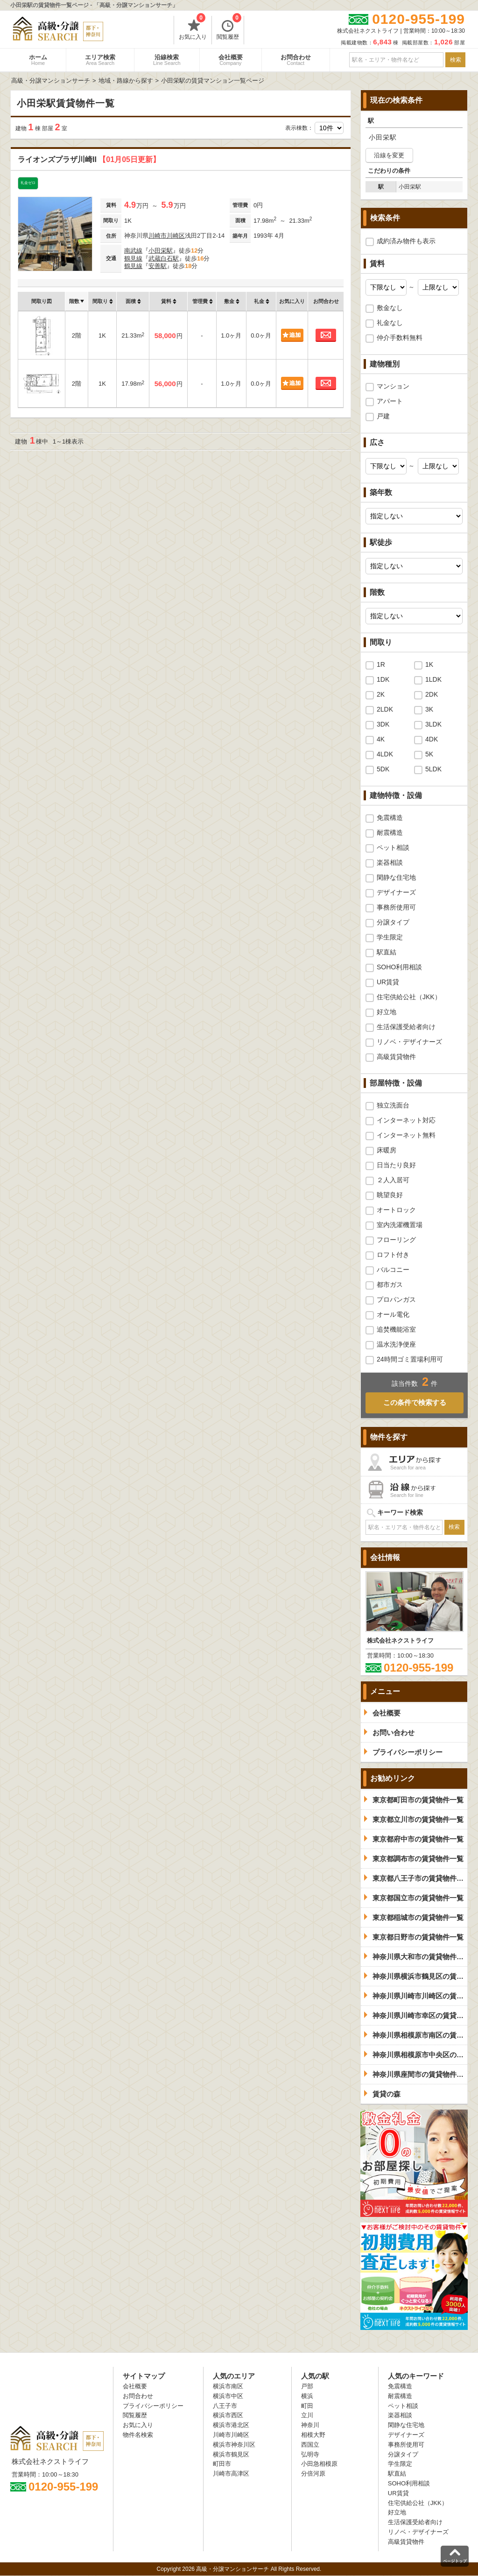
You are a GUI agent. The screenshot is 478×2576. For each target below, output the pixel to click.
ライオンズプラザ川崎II (89, 159)
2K (381, 694)
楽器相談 (390, 862)
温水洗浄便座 (396, 1344)
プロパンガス (396, 1299)
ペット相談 (393, 847)
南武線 (133, 250)
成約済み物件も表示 (406, 241)
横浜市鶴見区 (231, 2454)
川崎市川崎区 (166, 235)
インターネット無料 (406, 1135)
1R (381, 664)
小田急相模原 (319, 2463)
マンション (393, 386)
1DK (383, 679)
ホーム (38, 60)
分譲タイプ (393, 922)
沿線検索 (167, 60)
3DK (383, 724)
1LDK (433, 679)
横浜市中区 (228, 2396)
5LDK (433, 769)
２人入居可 (393, 1180)
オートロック (396, 1210)
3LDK (433, 724)
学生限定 (390, 937)
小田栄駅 (160, 250)
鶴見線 (133, 258)
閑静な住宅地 (396, 877)
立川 (307, 2415)
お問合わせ (296, 60)
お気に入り (193, 28)
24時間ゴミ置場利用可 (410, 1359)
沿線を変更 (389, 155)
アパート (390, 401)
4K (381, 739)
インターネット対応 (406, 1120)
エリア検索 (100, 60)
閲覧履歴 (229, 28)
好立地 (386, 1012)
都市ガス (390, 1284)
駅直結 (386, 952)
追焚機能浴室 (396, 1329)
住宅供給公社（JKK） (409, 997)
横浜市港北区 (231, 2424)
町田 (307, 2405)
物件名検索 (138, 2434)
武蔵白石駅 (163, 258)
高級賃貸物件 (396, 1056)
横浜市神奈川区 (234, 2444)
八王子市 (225, 2405)
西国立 (310, 2444)
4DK (431, 739)
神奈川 (310, 2424)
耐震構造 (390, 832)
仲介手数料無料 (399, 337)
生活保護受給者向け (406, 1026)
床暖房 (386, 1150)
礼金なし (390, 322)
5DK (383, 769)
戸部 (307, 2386)
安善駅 (157, 265)
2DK (431, 694)
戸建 (383, 416)
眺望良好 (390, 1195)
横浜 (307, 2396)
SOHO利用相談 (399, 967)
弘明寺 (310, 2454)
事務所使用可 (396, 907)
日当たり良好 (396, 1165)
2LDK (385, 709)
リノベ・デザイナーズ (409, 1041)
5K (429, 754)
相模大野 (313, 2434)
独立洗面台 (393, 1105)
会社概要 (230, 60)
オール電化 (393, 1314)
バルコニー (393, 1269)
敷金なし (390, 307)
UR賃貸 (388, 982)
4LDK (385, 754)
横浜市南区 (228, 2386)
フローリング (396, 1239)
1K (429, 664)
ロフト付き (393, 1254)
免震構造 (390, 817)
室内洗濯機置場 (399, 1224)
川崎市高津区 (231, 2473)
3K (429, 709)
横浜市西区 (228, 2415)
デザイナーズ (396, 892)
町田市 (222, 2463)
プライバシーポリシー (153, 2405)
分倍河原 (313, 2473)
